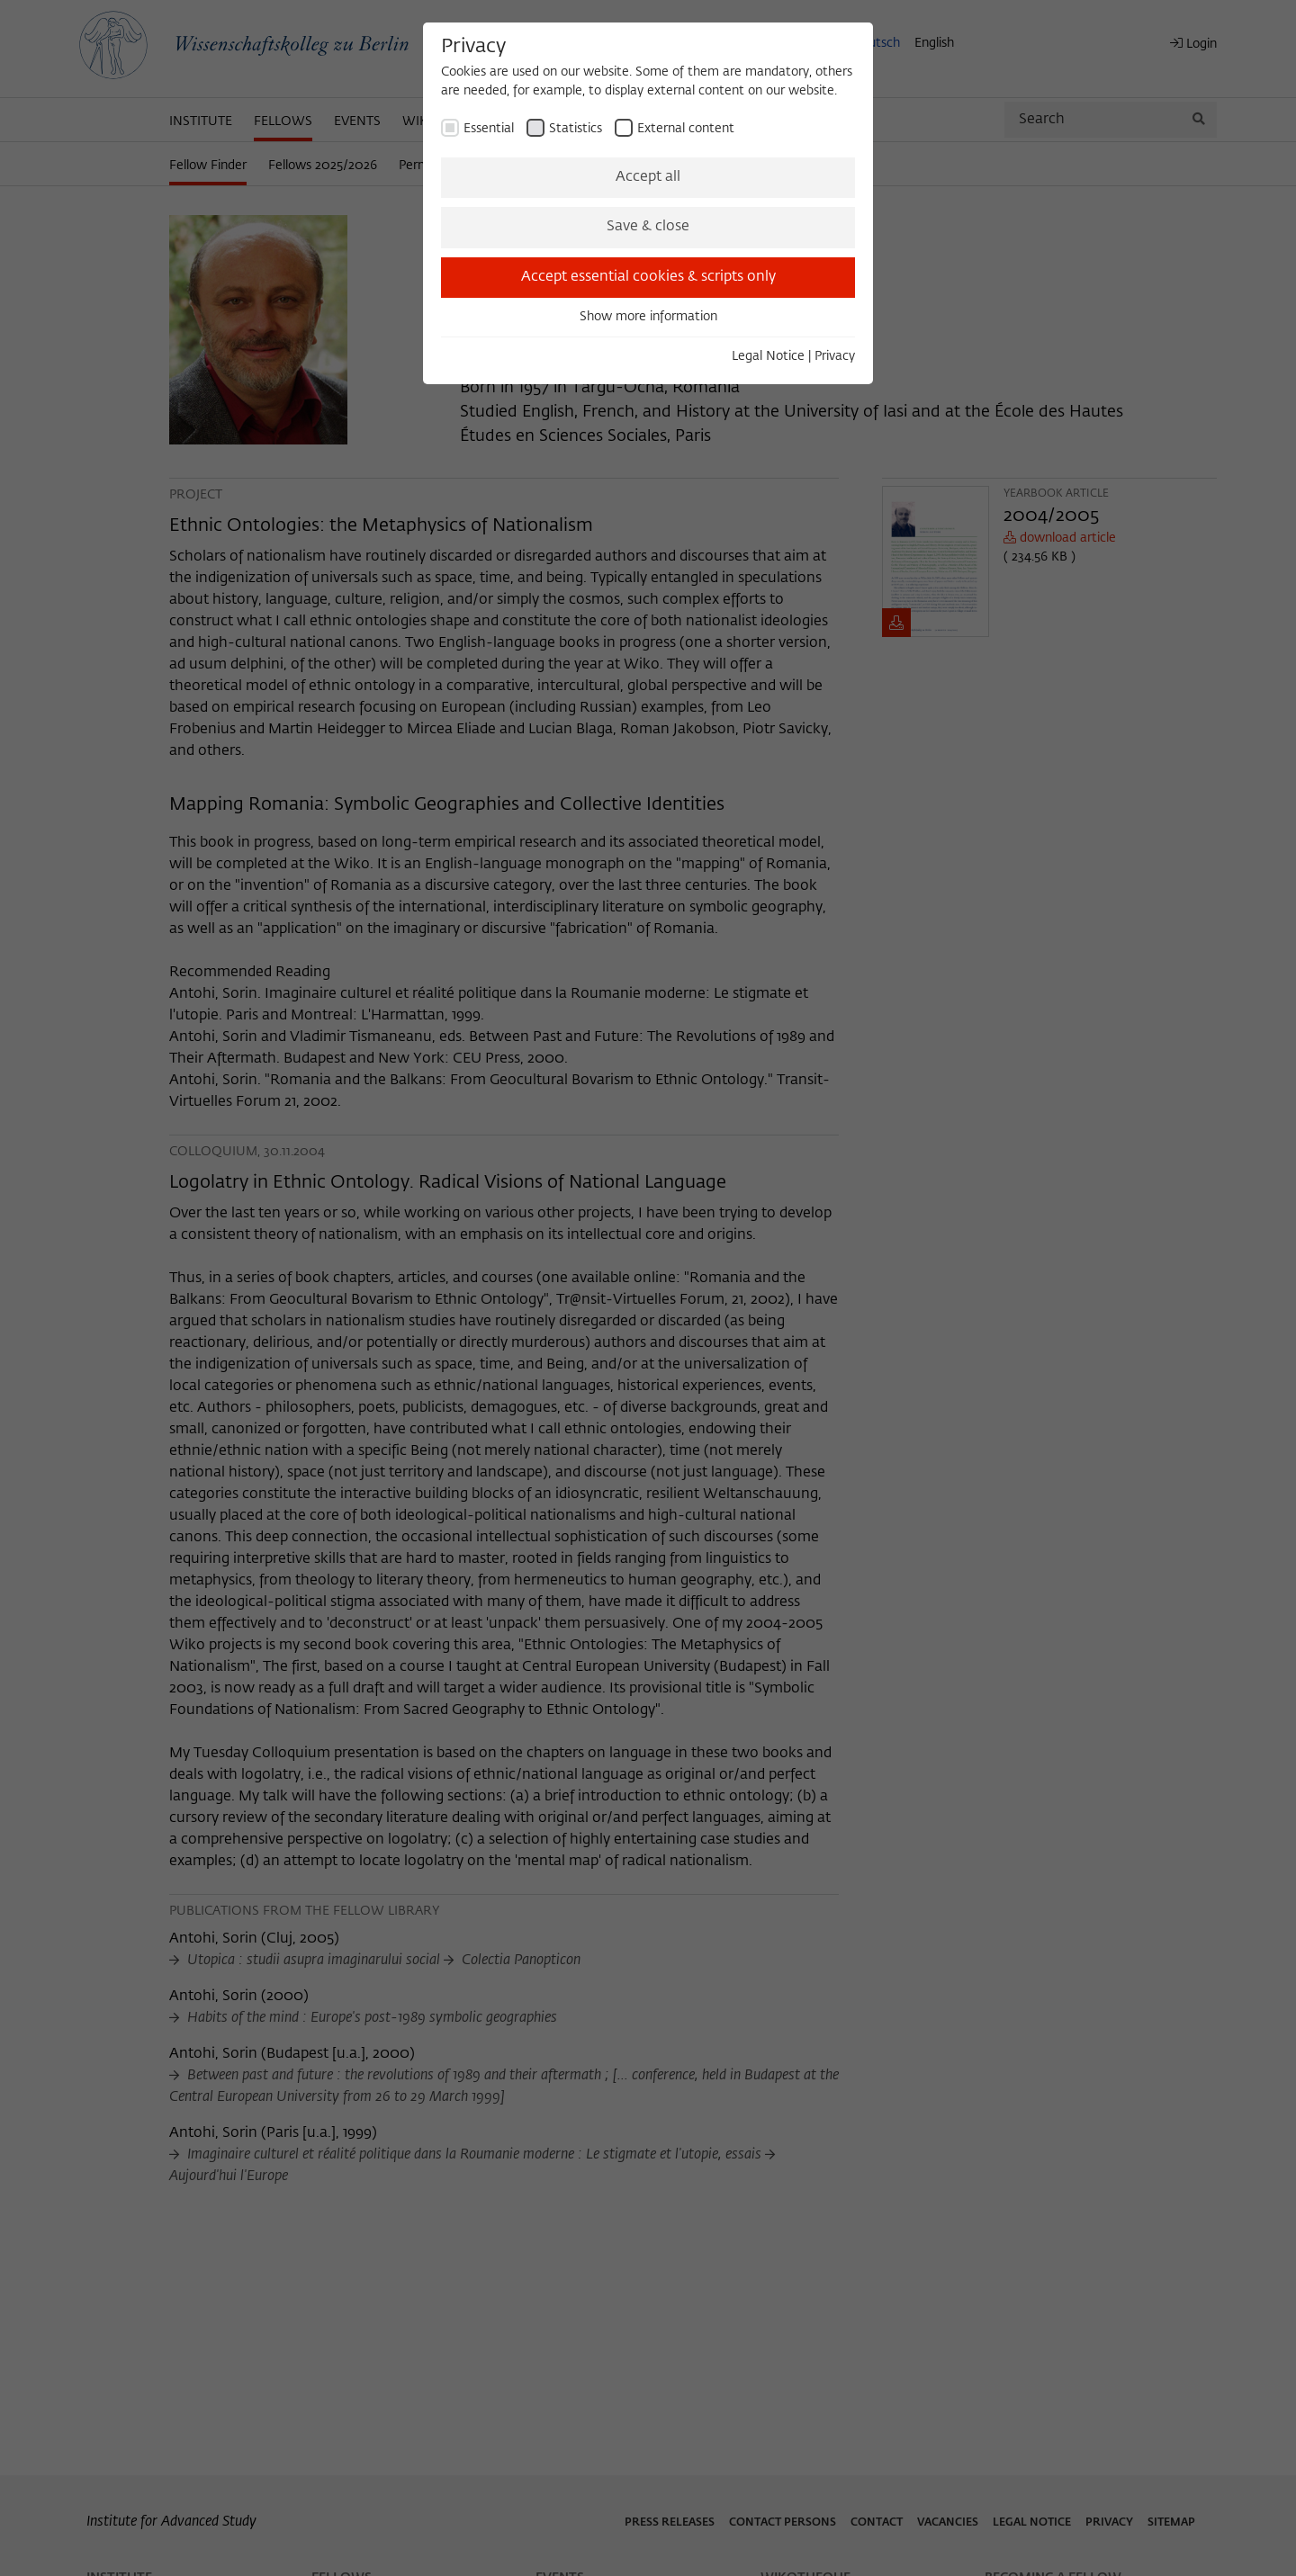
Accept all (648, 177)
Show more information (648, 316)
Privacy (834, 356)
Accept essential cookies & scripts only (648, 277)
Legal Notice (768, 356)
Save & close (648, 227)
